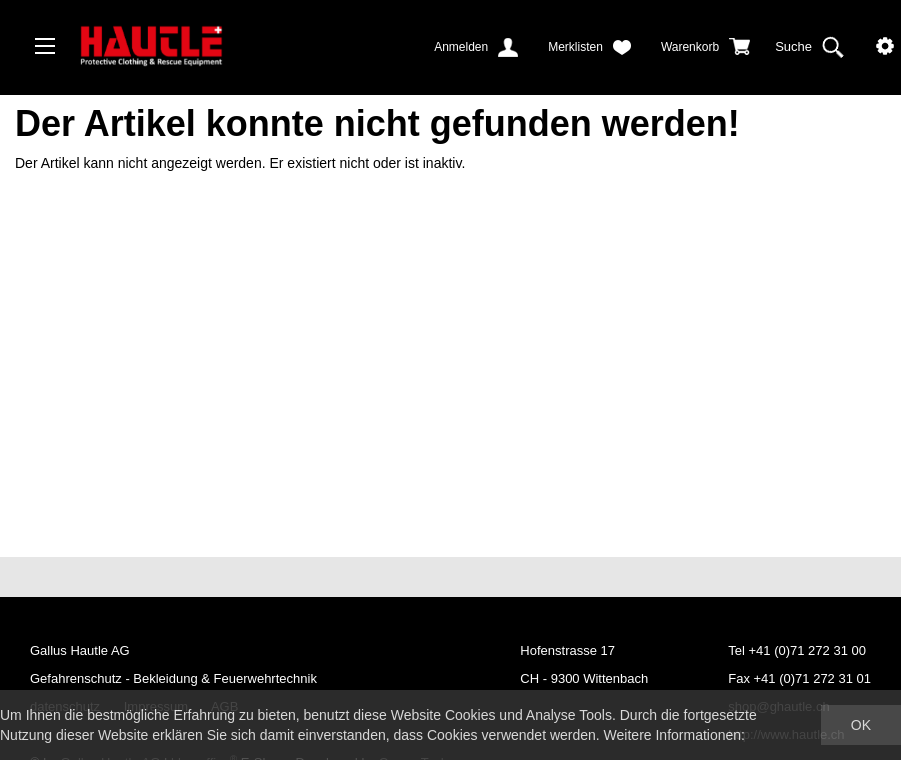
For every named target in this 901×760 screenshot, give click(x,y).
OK (861, 725)
